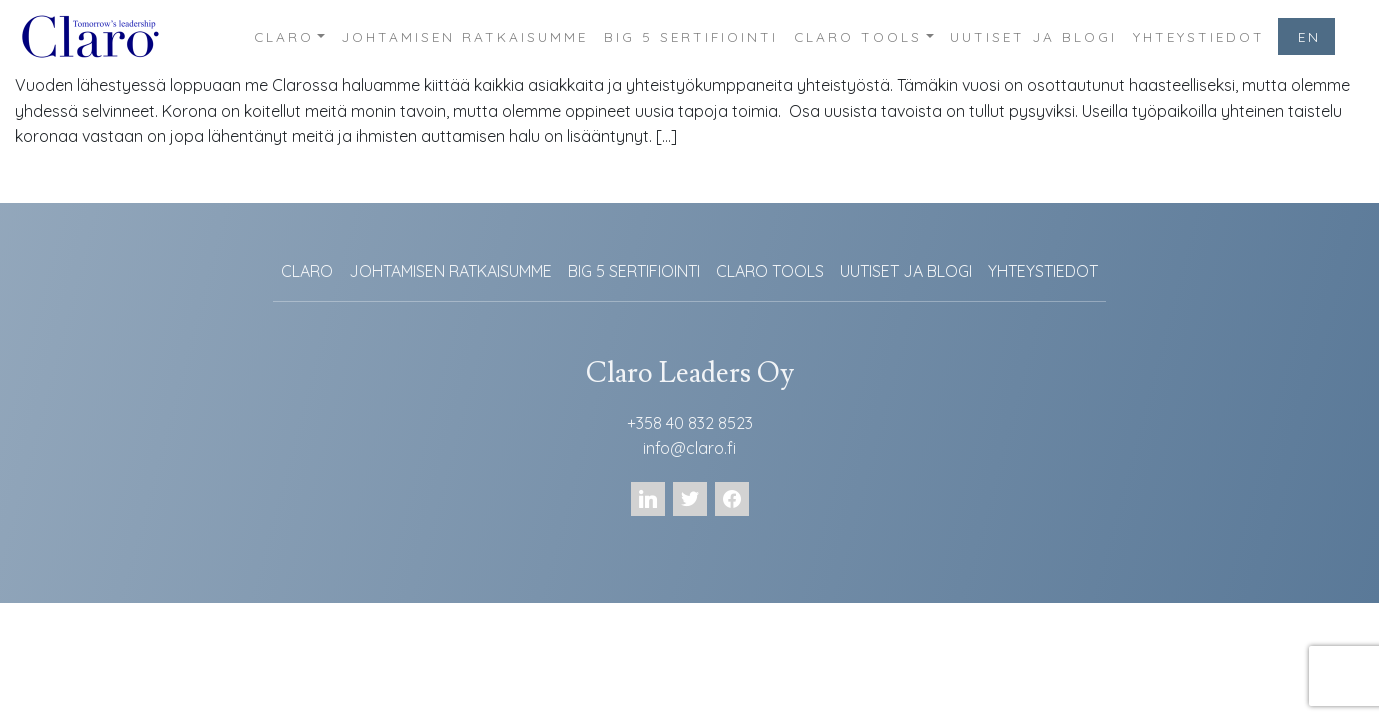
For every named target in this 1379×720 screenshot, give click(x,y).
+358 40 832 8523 (690, 423)
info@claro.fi (689, 448)
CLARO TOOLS (858, 36)
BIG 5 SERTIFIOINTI (691, 36)
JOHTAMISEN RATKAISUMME (464, 36)
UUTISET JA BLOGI (1033, 36)
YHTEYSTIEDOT (1199, 36)
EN (1309, 36)
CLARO (284, 36)
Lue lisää (61, 184)
